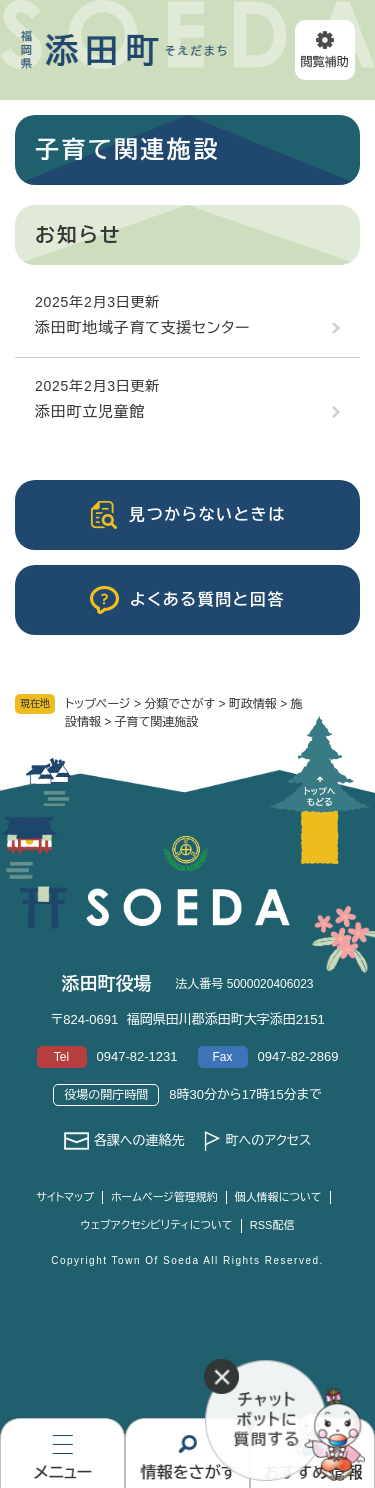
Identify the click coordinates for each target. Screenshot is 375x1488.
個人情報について (278, 1197)
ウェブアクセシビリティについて (157, 1225)
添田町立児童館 (90, 411)
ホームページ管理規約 (164, 1197)
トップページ (98, 704)
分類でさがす (179, 704)
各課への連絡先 (139, 1140)
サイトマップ (65, 1197)
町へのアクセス (268, 1140)
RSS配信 (272, 1225)
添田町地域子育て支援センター (142, 327)
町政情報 (253, 704)
